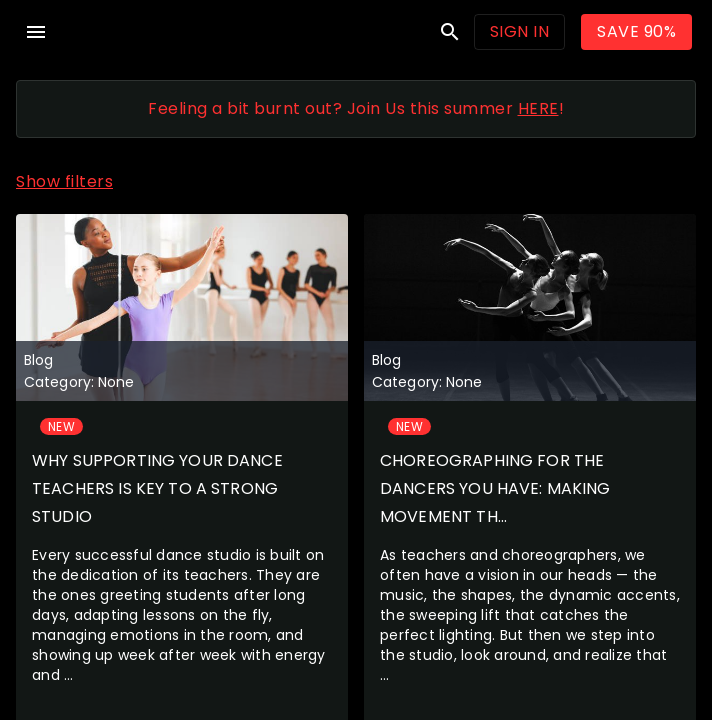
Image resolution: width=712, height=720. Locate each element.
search (450, 32)
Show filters (64, 181)
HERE (538, 108)
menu (36, 32)
